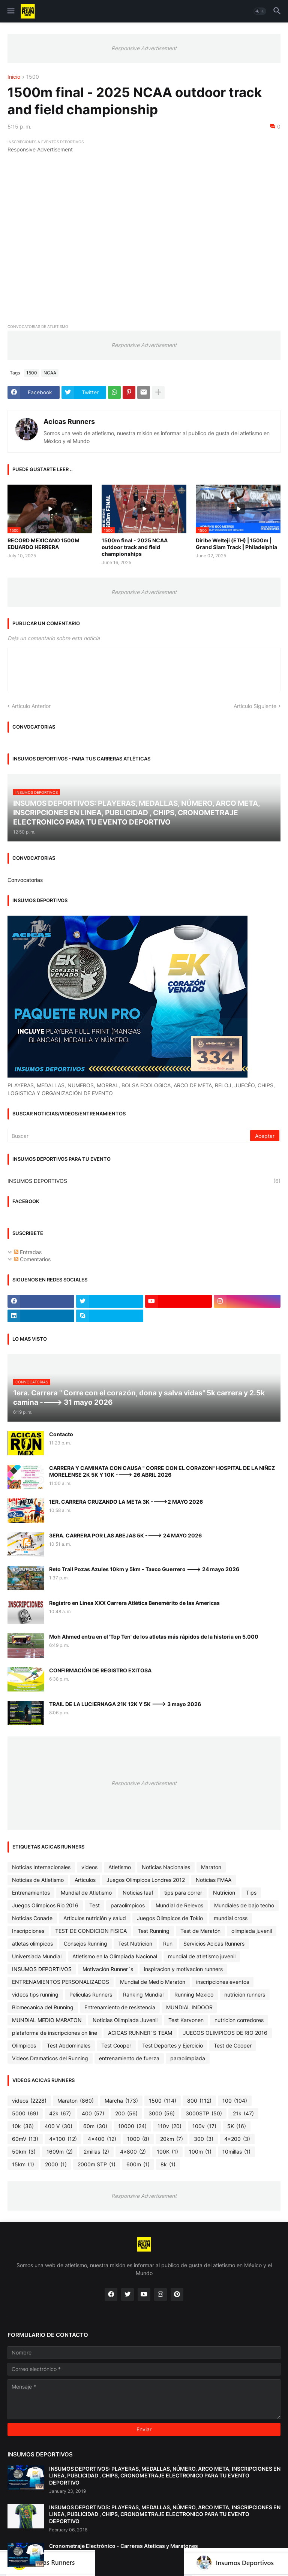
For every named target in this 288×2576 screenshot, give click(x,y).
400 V (58, 2126)
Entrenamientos (31, 1892)
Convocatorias (25, 880)
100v (204, 2126)
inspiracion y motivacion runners (183, 1969)
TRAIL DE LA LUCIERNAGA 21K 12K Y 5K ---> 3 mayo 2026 (125, 1704)
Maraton (211, 1867)
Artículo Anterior (31, 706)
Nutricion (224, 1892)
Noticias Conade (32, 1918)
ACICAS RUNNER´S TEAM (140, 2033)
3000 (161, 2113)
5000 (25, 2113)
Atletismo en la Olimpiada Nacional (114, 1956)
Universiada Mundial (37, 1956)
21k (243, 2113)
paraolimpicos (128, 1905)
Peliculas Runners (90, 1994)
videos (89, 1867)
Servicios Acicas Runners (213, 1943)
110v (170, 2126)
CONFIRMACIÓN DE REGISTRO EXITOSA (100, 1670)
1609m (59, 2151)
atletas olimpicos (32, 1943)
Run (167, 1943)
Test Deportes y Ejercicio (172, 2045)
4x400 (102, 2139)
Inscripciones (28, 1931)
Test (94, 1905)
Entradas (28, 1252)
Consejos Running (85, 1943)
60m (95, 2126)
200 (126, 2113)
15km (23, 2164)
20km (171, 2139)
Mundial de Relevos (179, 1905)
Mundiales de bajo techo (244, 1905)
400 (93, 2113)
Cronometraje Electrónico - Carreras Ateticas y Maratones (123, 2546)
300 (203, 2139)
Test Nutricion (135, 1943)
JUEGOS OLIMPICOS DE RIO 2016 (225, 2033)
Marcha (121, 2101)
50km (24, 2151)
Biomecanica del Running (43, 2007)
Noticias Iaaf (138, 1892)
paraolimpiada (187, 2058)
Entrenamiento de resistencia (119, 2007)
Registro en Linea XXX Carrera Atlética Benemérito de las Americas (134, 1603)
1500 (32, 77)
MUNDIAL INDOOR (189, 2007)
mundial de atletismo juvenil (202, 1956)
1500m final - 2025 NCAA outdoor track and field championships (135, 547)
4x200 (237, 2139)
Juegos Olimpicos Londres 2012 (145, 1880)
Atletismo (119, 1867)
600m (138, 2164)
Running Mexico (193, 1994)
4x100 (63, 2139)
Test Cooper (116, 2045)
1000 (138, 2139)
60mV (25, 2139)
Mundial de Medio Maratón (152, 1982)
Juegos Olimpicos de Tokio (170, 1918)
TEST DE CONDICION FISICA (91, 1931)
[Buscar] (129, 1135)
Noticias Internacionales (41, 1867)
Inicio (14, 77)
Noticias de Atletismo (38, 1880)
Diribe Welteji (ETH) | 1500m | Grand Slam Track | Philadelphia (236, 543)
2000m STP (97, 2164)
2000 (56, 2164)
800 (199, 2101)
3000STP (204, 2113)
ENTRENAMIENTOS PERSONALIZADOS (60, 1982)
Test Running (154, 1931)
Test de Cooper (233, 2045)
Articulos (85, 1880)
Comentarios (32, 1259)
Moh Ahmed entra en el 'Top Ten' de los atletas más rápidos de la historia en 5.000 (153, 1636)
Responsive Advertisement (144, 48)
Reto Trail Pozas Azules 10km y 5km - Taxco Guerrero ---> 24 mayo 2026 (144, 1569)
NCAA (50, 373)
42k (60, 2113)
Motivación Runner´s (107, 1969)
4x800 (133, 2151)
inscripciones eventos (222, 1982)
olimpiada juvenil (251, 1931)
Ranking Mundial (143, 1994)
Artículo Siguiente (255, 706)
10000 (132, 2126)
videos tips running (35, 1994)
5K (236, 2126)
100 (234, 2101)
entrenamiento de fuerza (129, 2058)
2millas (96, 2151)
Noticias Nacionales (166, 1867)
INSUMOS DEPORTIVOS (144, 1181)
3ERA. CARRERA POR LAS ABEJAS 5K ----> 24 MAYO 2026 (125, 1535)
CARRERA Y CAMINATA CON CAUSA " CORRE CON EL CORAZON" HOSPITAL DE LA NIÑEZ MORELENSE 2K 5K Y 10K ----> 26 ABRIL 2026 (162, 1471)
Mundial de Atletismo (86, 1892)
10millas (236, 2151)
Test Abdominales (68, 2045)
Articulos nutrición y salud (94, 1918)
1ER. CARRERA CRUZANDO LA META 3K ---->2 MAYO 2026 (126, 1501)
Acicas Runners (69, 421)
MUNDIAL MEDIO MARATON (47, 2020)
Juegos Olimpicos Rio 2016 (45, 1905)
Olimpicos (24, 2045)
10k (23, 2126)
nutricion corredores (239, 2020)
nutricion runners (244, 1994)
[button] (10, 11)
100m (200, 2151)
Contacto (61, 1434)
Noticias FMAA (213, 1880)
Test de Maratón (200, 1931)
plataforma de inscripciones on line (54, 2033)
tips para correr (183, 1892)
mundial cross (231, 1918)
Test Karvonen (186, 2020)
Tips (251, 1892)
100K (167, 2151)
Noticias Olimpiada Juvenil (125, 2020)
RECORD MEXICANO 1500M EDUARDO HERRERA (44, 543)
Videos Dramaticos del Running (50, 2058)
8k (168, 2164)
